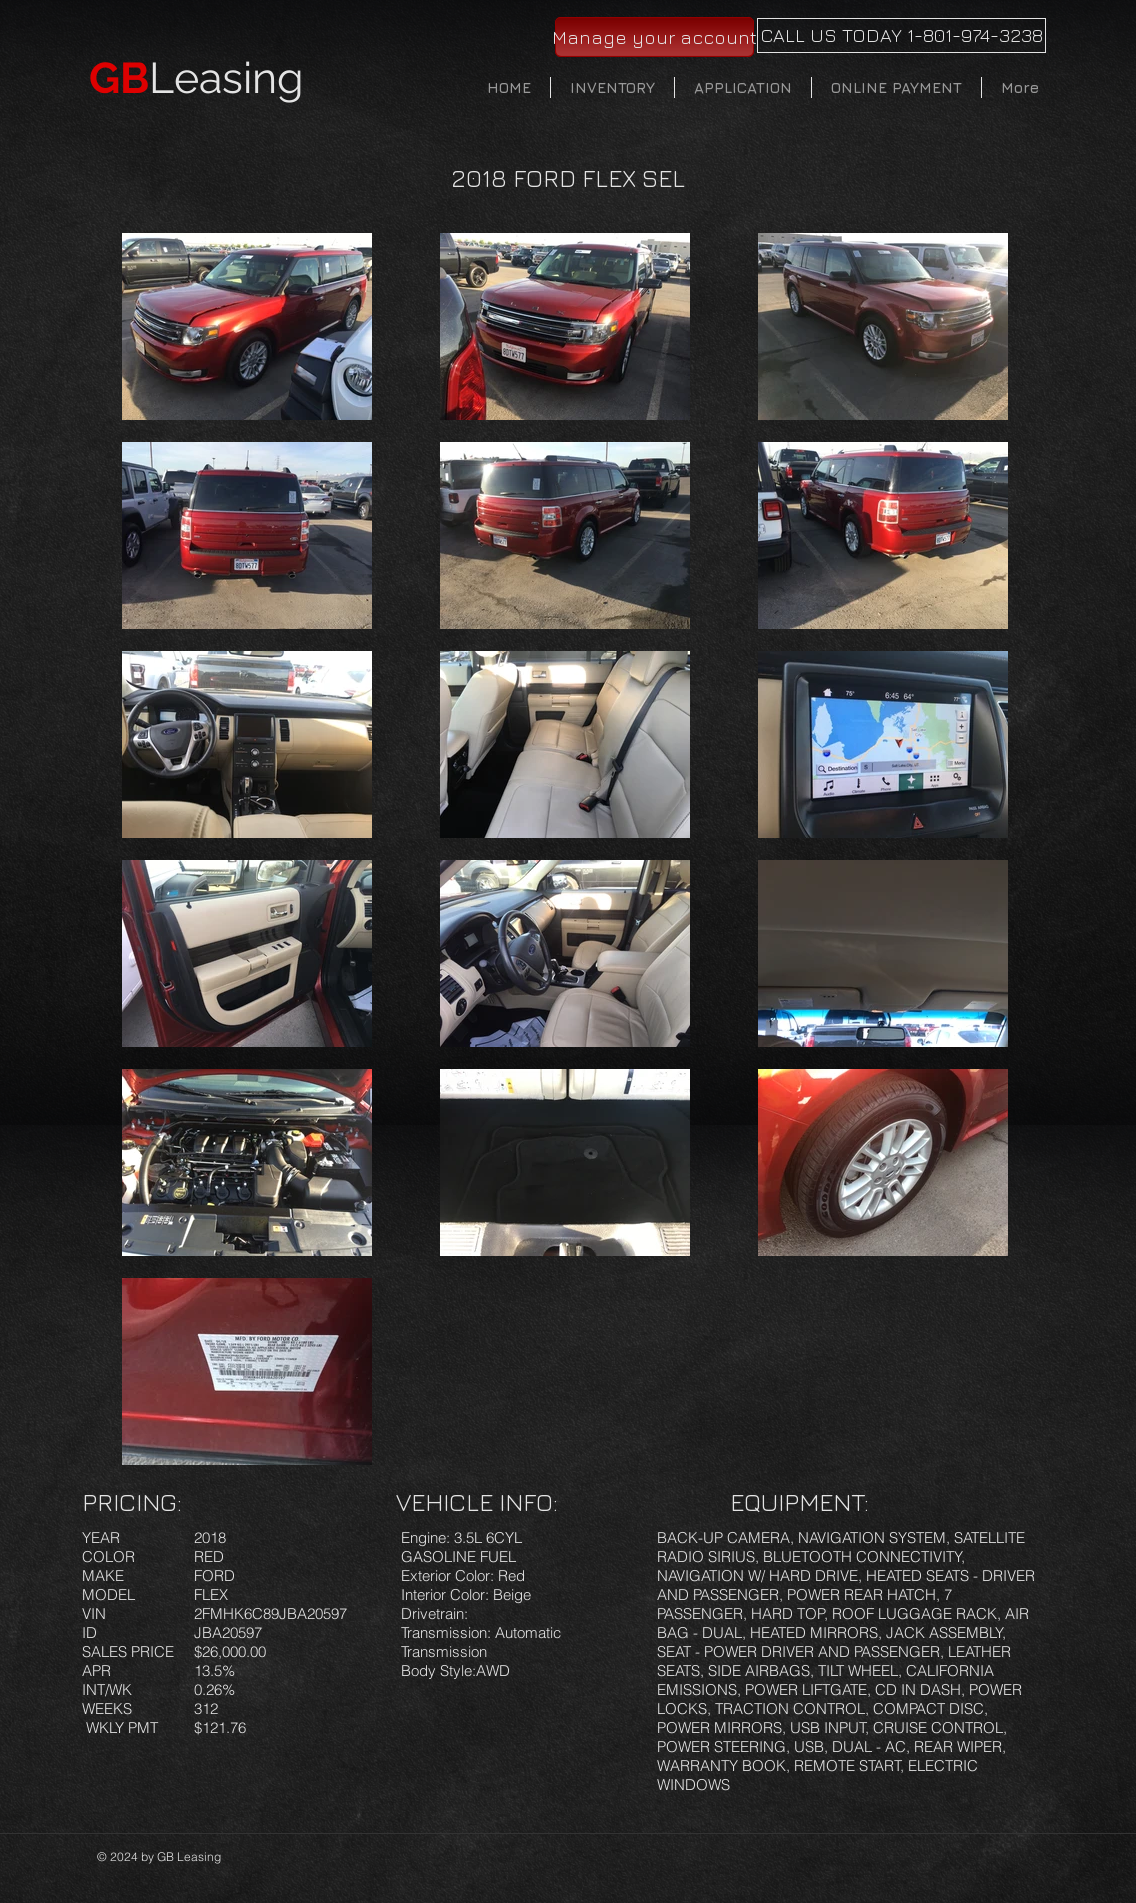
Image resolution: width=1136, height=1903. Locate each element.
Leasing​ (196, 78)
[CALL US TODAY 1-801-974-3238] (901, 35)
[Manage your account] (654, 37)
